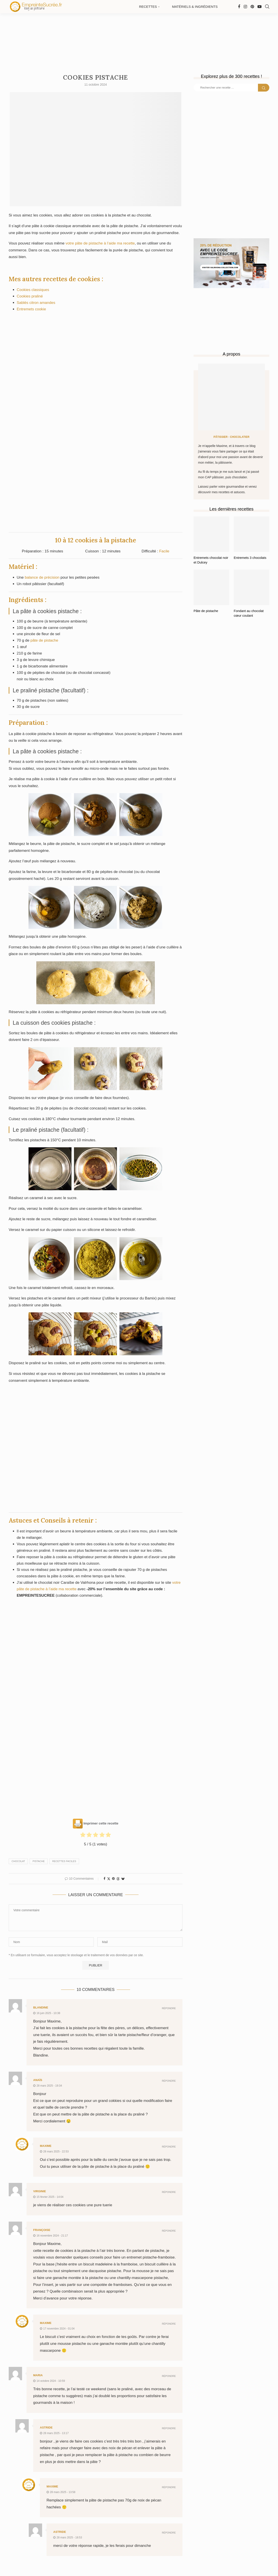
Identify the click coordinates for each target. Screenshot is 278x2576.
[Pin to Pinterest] (113, 1878)
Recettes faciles (64, 1861)
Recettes (148, 6)
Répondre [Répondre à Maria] (169, 2376)
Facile (164, 551)
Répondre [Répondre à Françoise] (169, 2231)
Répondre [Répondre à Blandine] (169, 2008)
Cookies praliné (30, 296)
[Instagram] (245, 7)
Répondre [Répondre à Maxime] (169, 2147)
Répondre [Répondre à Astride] (169, 2428)
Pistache (39, 1861)
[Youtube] (260, 7)
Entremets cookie (31, 309)
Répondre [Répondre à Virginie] (169, 2192)
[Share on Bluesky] (123, 1879)
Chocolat (18, 1861)
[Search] (267, 6)
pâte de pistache (44, 640)
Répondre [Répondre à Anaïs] (169, 2081)
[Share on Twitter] (108, 1879)
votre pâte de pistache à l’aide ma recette (100, 243)
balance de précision (42, 577)
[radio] (83, 1836)
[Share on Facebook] (104, 1878)
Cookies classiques (33, 290)
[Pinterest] (252, 7)
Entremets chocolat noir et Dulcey (210, 560)
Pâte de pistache (205, 610)
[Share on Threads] (118, 1879)
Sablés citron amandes (36, 303)
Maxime (45, 2146)
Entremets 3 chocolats (249, 557)
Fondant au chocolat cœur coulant (248, 612)
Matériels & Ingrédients (195, 6)
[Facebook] (239, 7)
